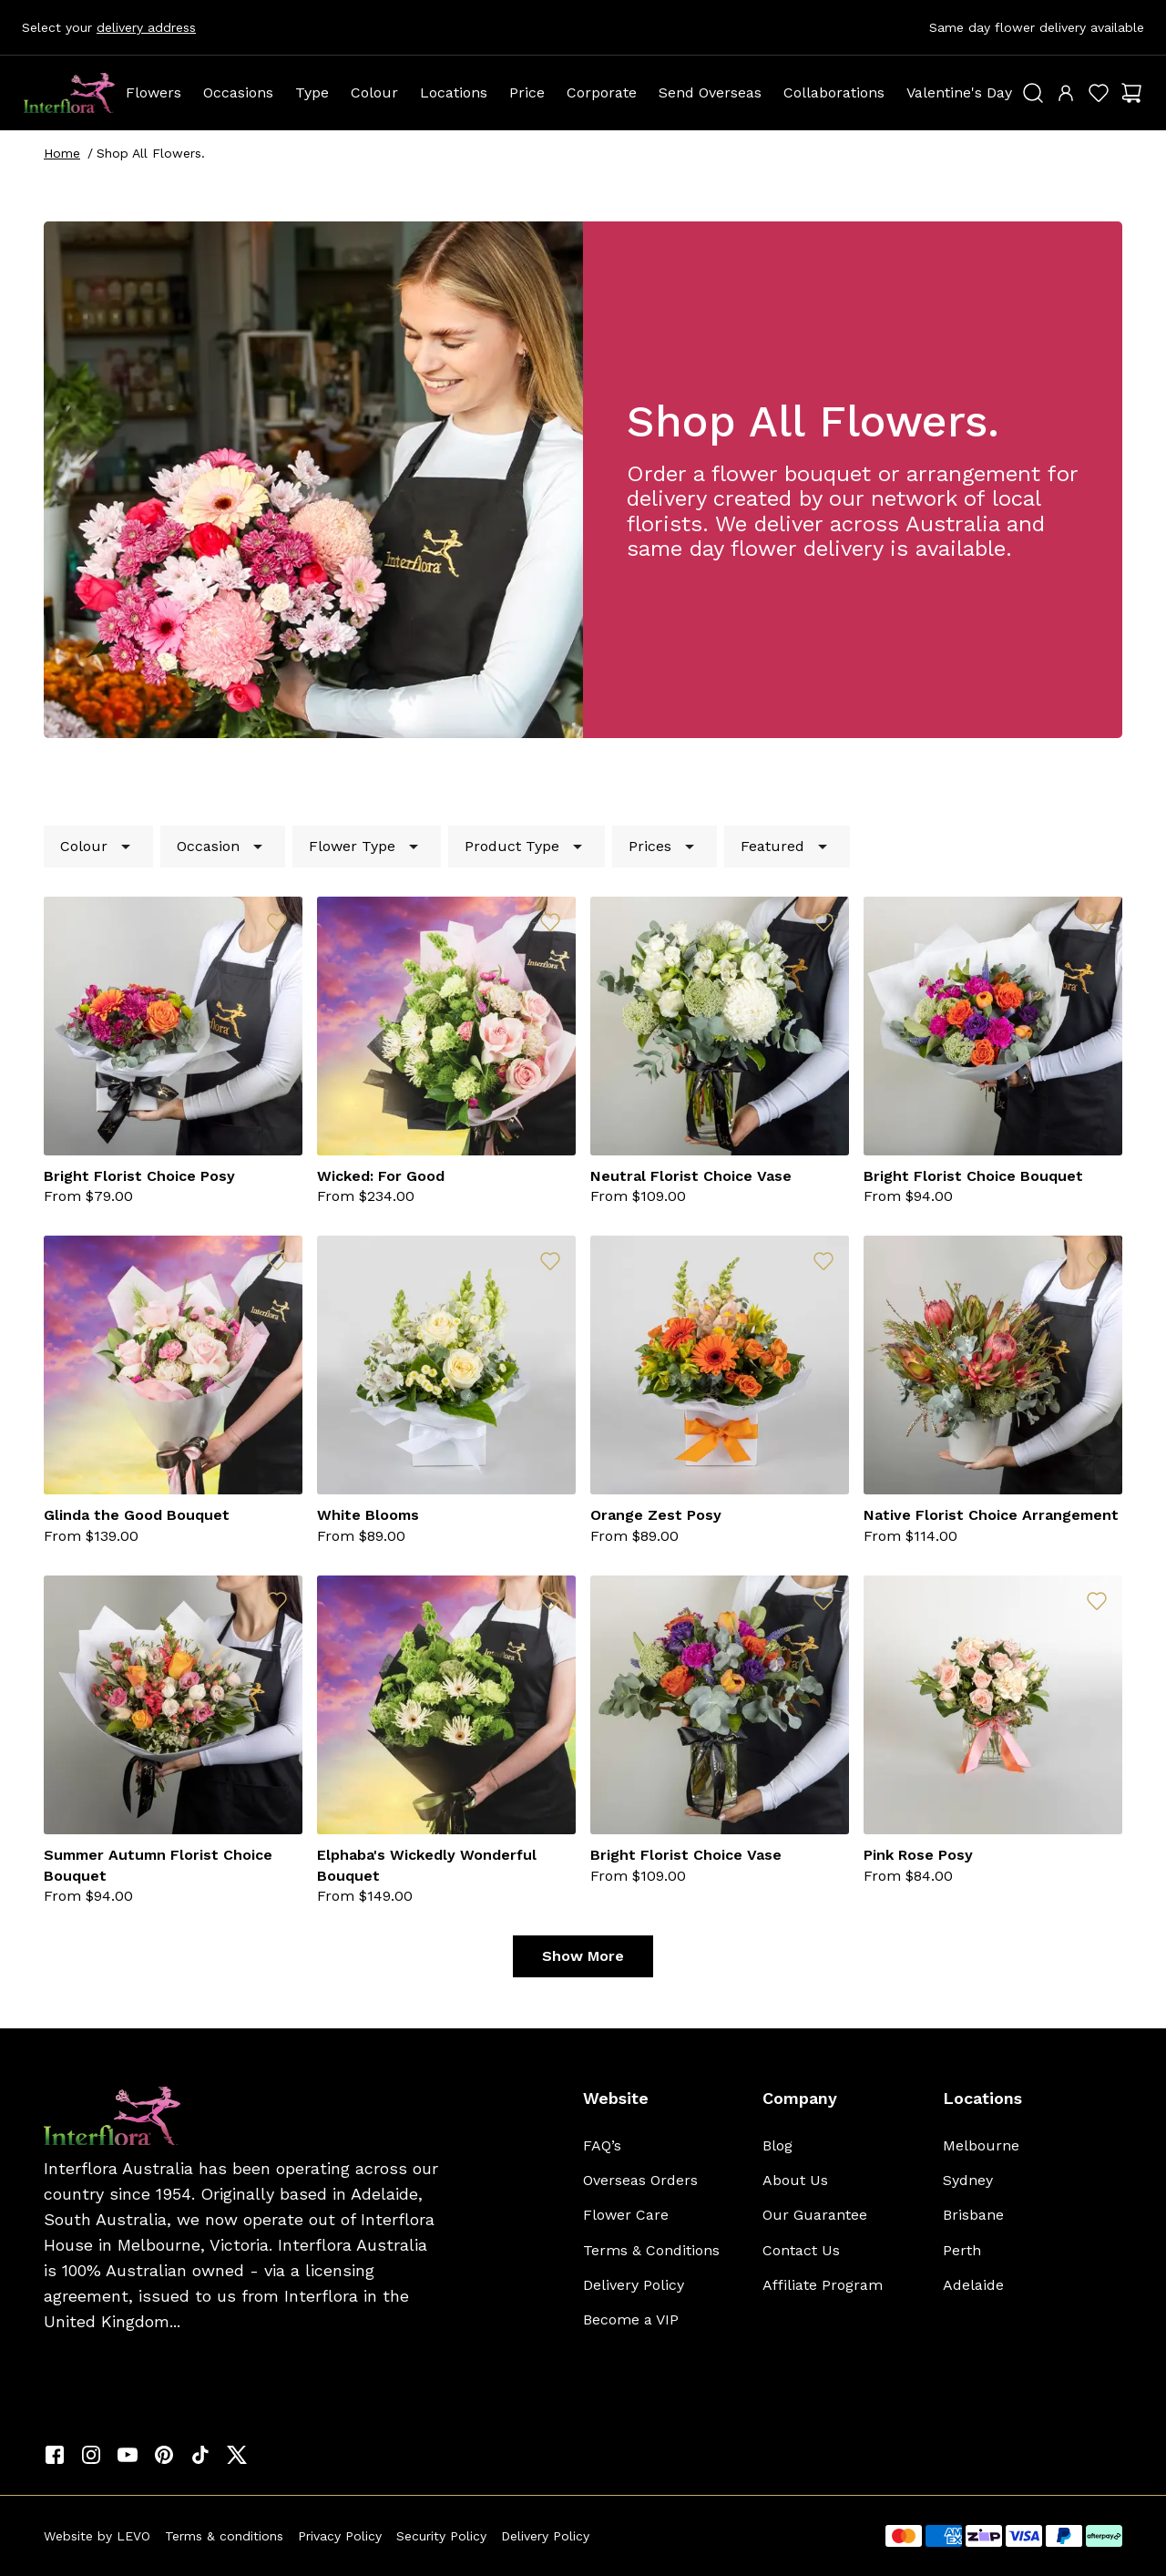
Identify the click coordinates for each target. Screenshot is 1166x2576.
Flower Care (626, 2214)
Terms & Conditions (651, 2250)
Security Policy (441, 2536)
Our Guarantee (814, 2214)
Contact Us (801, 2250)
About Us (795, 2180)
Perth (962, 2250)
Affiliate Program (822, 2285)
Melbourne (981, 2145)
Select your (109, 27)
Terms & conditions (224, 2536)
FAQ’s (602, 2145)
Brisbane (973, 2214)
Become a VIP (631, 2319)
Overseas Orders (640, 2180)
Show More (583, 1956)
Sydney (968, 2180)
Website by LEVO (97, 2536)
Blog (777, 2145)
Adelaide (973, 2285)
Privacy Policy (340, 2536)
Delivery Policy (633, 2285)
